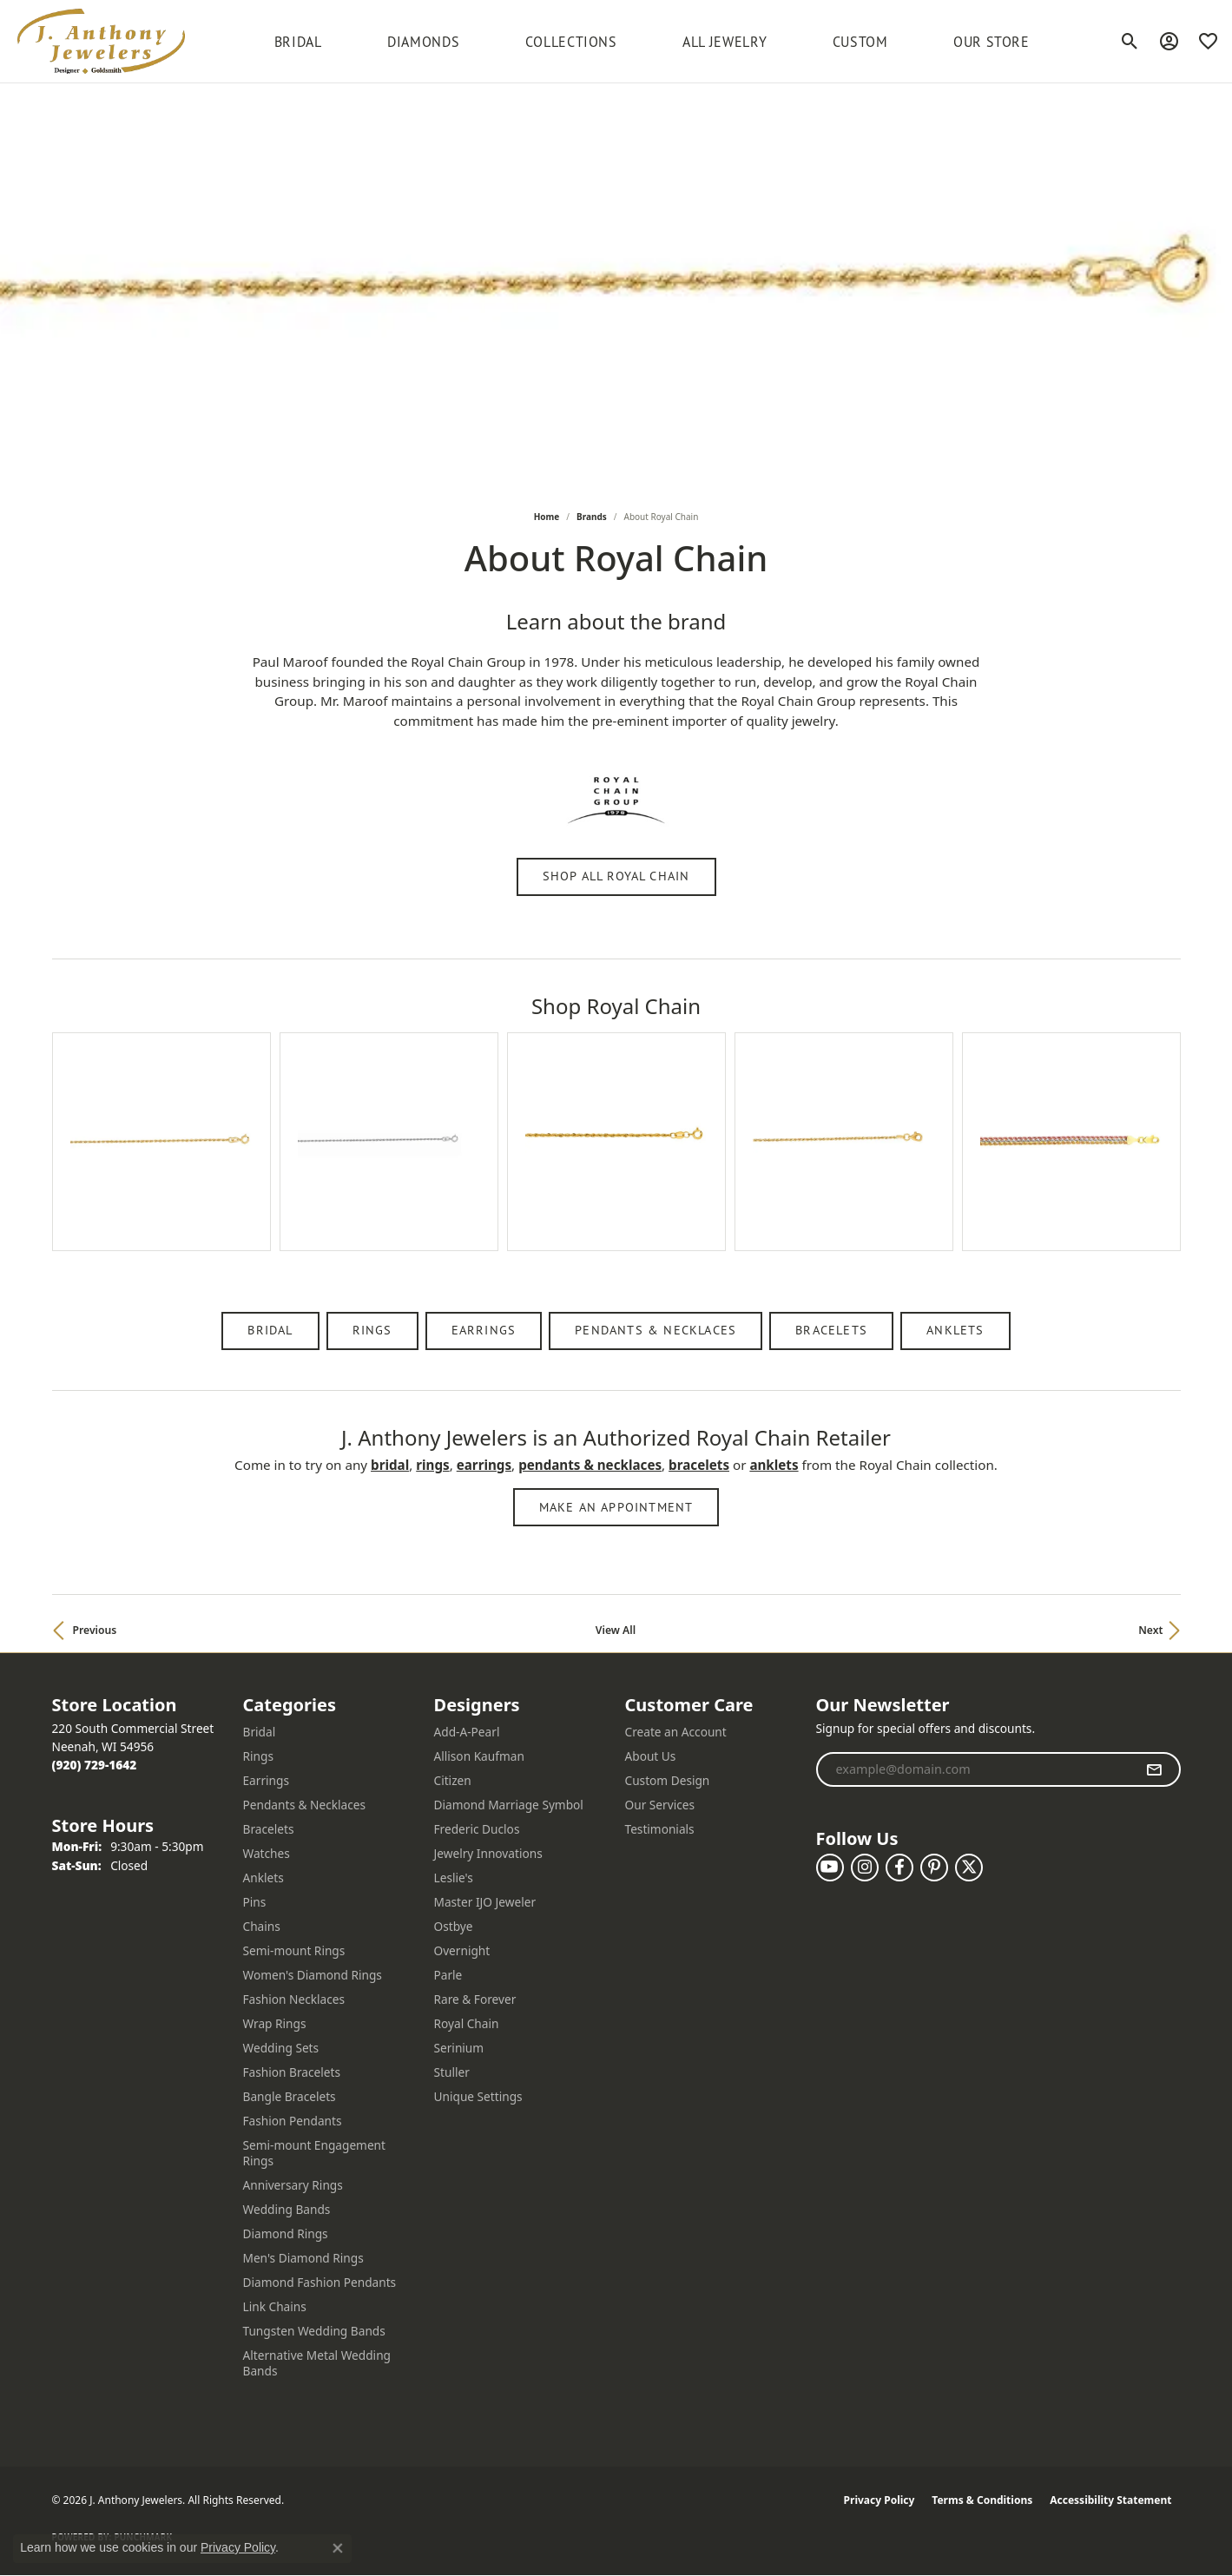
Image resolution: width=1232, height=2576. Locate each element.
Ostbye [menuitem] (453, 1926)
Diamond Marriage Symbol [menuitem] (508, 1804)
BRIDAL (298, 41)
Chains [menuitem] (261, 1926)
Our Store (991, 41)
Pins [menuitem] (255, 1902)
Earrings (484, 1330)
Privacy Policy (879, 2500)
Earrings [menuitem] (266, 1780)
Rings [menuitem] (258, 1756)
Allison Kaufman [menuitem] (479, 1756)
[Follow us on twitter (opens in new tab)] (969, 1867)
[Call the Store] (94, 1764)
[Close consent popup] (338, 2548)
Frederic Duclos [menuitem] (477, 1829)
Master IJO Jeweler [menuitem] (485, 1902)
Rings (372, 1330)
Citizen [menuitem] (452, 1780)
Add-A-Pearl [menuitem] (467, 1731)
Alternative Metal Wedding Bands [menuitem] (317, 2363)
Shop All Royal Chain (616, 876)
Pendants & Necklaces (655, 1330)
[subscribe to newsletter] (1154, 1769)
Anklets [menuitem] (263, 1877)
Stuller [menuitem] (452, 2072)
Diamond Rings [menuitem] (285, 2233)
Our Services (660, 1804)
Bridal (270, 1330)
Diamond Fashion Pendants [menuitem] (320, 2282)
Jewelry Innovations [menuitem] (488, 1853)
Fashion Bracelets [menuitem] (292, 2072)
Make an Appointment (616, 1507)
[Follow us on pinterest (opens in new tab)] (934, 1867)
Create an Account (676, 1731)
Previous (95, 1630)
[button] (1130, 41)
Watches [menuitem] (266, 1853)
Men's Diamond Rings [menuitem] (303, 2258)
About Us (650, 1756)
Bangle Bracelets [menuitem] (289, 2096)
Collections (571, 41)
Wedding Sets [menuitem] (281, 2047)
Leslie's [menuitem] (453, 1877)
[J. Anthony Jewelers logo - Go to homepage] (101, 41)
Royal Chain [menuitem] (466, 2023)
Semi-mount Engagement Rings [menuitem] (314, 2153)
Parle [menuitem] (448, 1975)
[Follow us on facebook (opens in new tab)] (899, 1867)
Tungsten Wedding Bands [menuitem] (314, 2330)
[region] (616, 1159)
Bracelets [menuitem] (268, 1829)
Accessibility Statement (1110, 2500)
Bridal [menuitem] (259, 1731)
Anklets (955, 1330)
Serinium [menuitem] (459, 2047)
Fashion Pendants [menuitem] (292, 2120)
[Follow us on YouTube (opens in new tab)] (830, 1867)
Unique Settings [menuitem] (478, 2096)
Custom (860, 41)
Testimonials (660, 1829)
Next (1150, 1630)
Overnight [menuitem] (462, 1950)
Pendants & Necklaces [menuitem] (304, 1804)
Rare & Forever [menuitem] (475, 1999)
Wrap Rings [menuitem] (274, 2023)
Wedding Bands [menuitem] (287, 2209)
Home (547, 517)
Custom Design (667, 1780)
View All (616, 1630)
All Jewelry (724, 41)
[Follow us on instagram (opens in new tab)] (865, 1867)
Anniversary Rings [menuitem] (293, 2185)
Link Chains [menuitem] (274, 2306)
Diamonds (423, 41)
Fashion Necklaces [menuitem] (294, 1999)
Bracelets (831, 1330)
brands (591, 517)
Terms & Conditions (982, 2500)
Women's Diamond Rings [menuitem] (312, 1975)
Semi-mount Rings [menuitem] (294, 1950)
